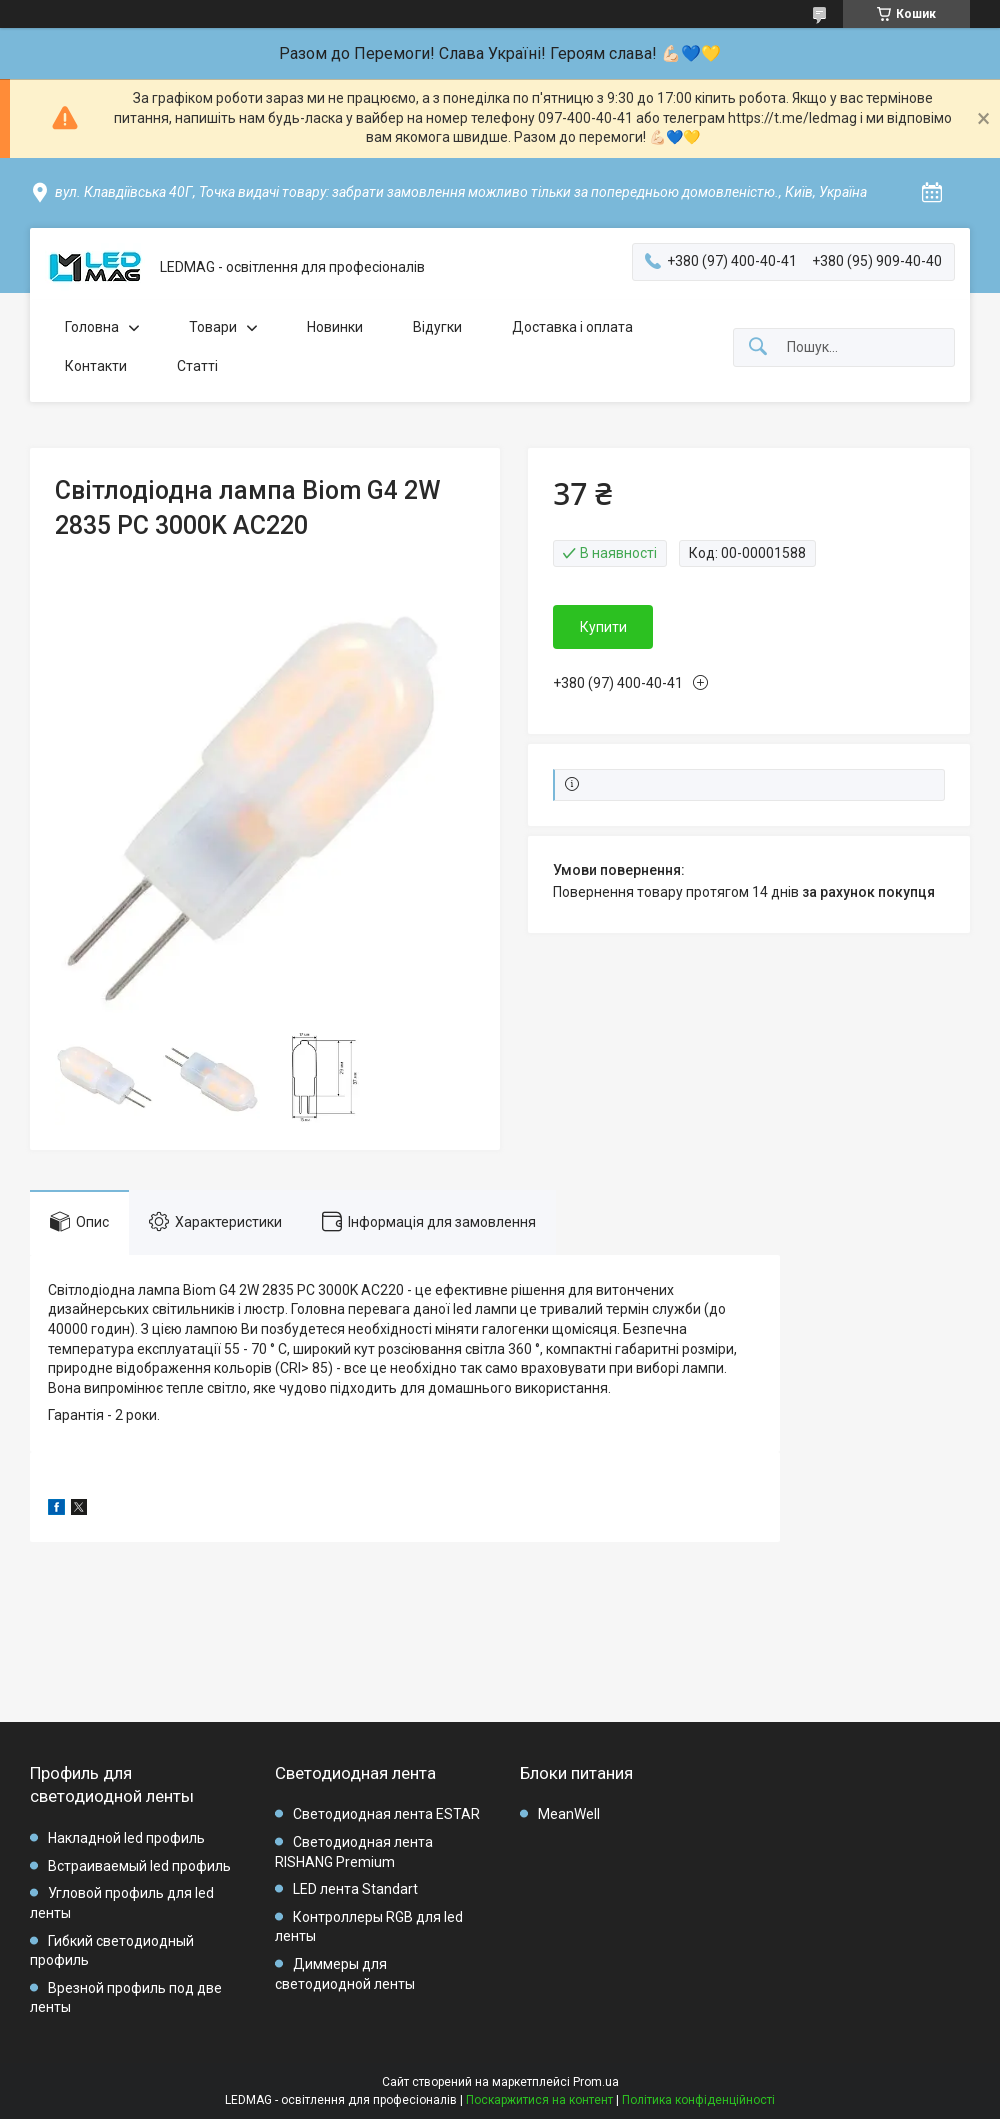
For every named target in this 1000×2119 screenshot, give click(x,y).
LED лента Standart (355, 1889)
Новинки (335, 327)
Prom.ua (596, 2082)
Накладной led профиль (126, 1838)
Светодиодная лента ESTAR (386, 1814)
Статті (197, 366)
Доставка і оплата (572, 327)
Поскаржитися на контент (539, 2100)
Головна (92, 327)
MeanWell (569, 1814)
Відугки (437, 327)
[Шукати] (758, 347)
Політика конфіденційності (698, 2100)
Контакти (96, 366)
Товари (213, 327)
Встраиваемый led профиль (139, 1866)
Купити (603, 627)
